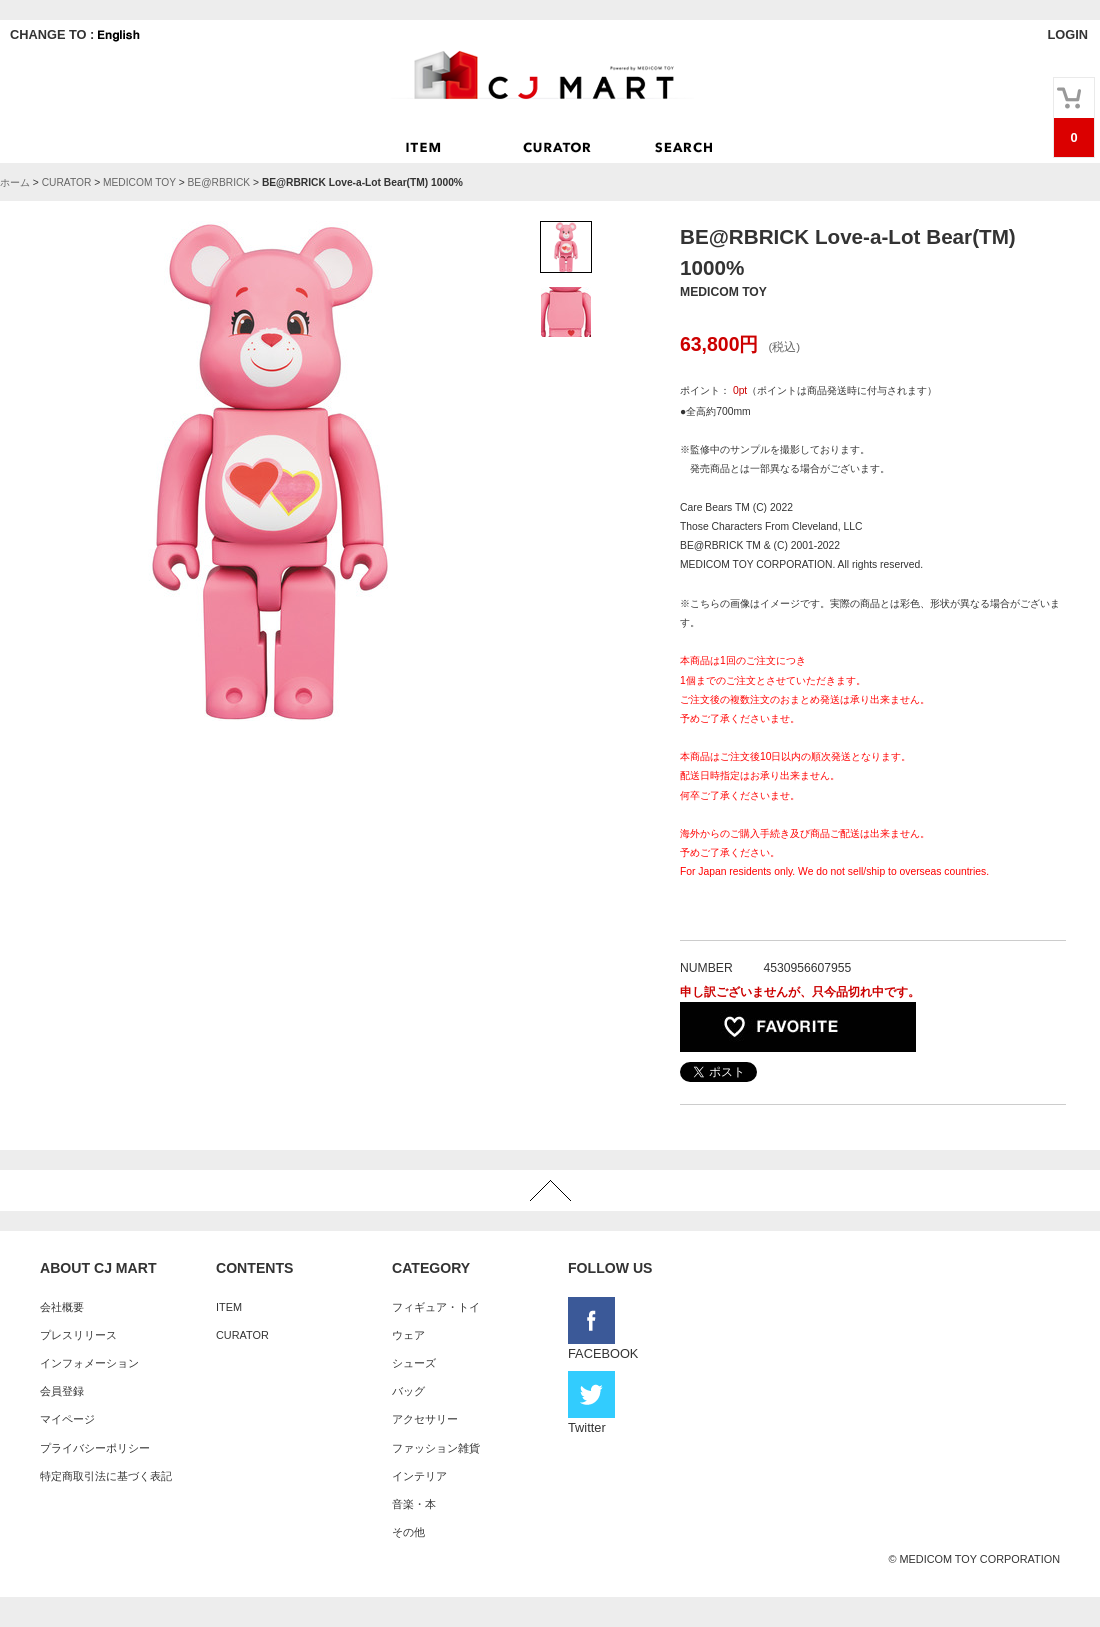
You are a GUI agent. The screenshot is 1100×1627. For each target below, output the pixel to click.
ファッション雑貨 (436, 1448)
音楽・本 (414, 1504)
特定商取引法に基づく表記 (106, 1476)
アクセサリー (425, 1419)
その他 (408, 1532)
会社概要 (62, 1307)
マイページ (67, 1419)
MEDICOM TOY (139, 182)
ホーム (15, 182)
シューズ (414, 1363)
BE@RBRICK (218, 182)
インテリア (419, 1476)
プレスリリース (78, 1335)
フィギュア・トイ (436, 1307)
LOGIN (1067, 34)
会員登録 (62, 1391)
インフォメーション (89, 1363)
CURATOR (67, 182)
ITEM (229, 1307)
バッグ (408, 1391)
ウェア (408, 1335)
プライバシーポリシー (95, 1448)
